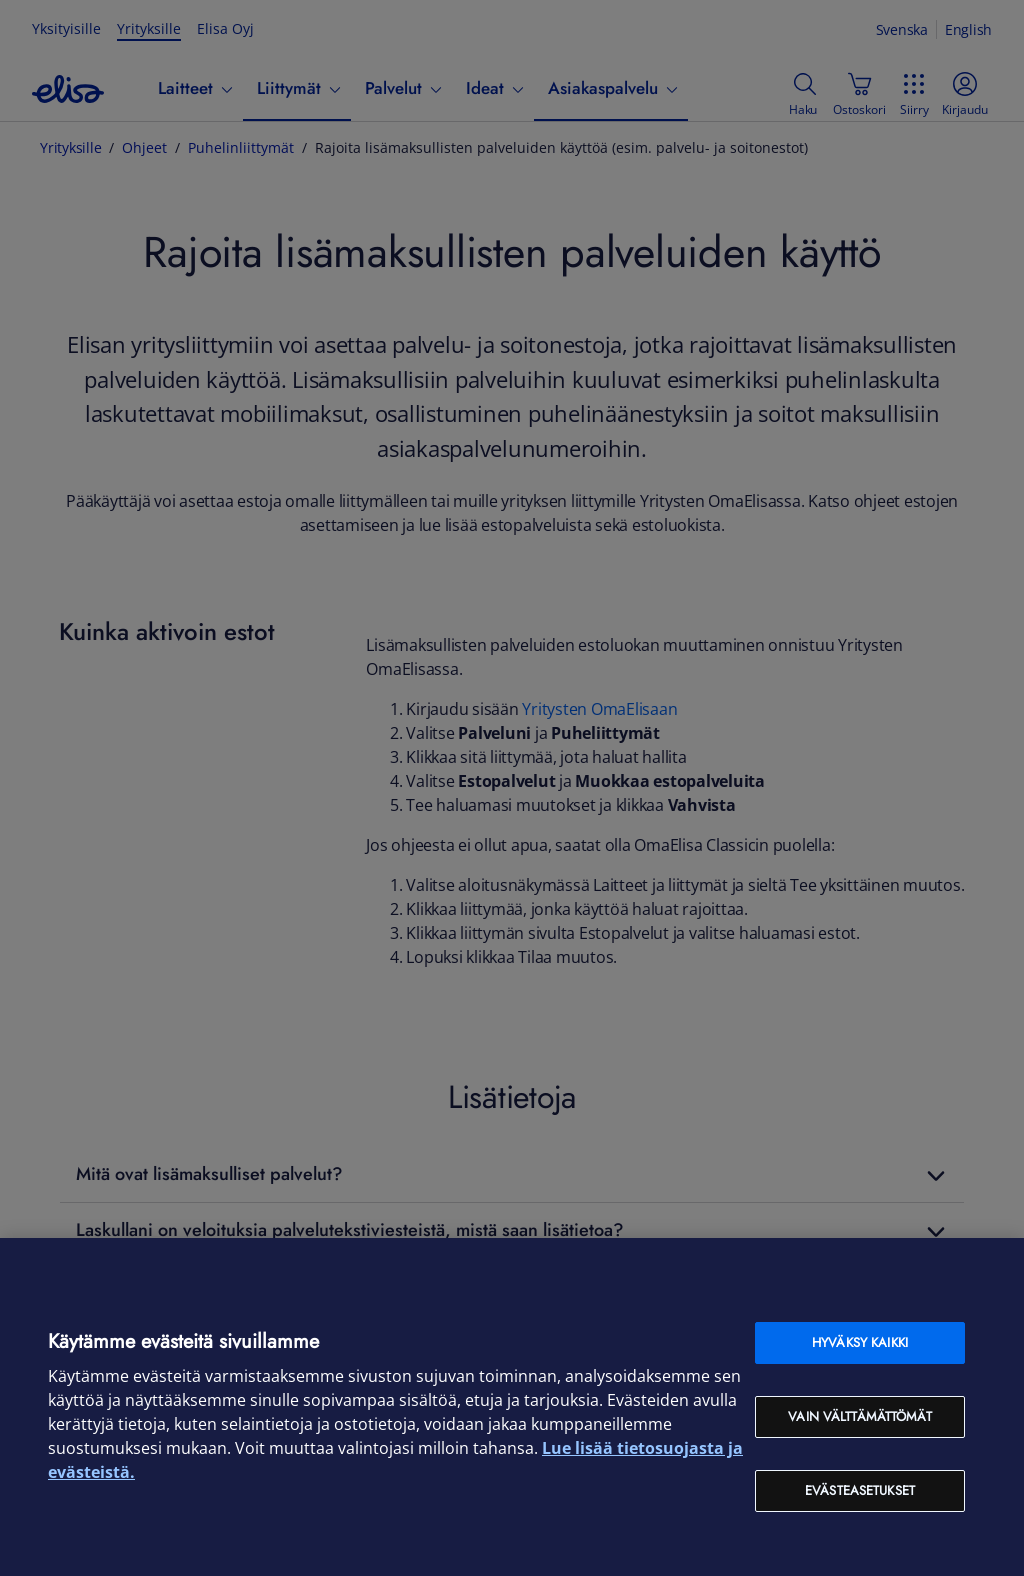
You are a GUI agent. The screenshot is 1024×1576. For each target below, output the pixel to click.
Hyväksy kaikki (860, 1342)
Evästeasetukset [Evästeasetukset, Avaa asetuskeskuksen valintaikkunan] (860, 1490)
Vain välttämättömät (859, 1416)
